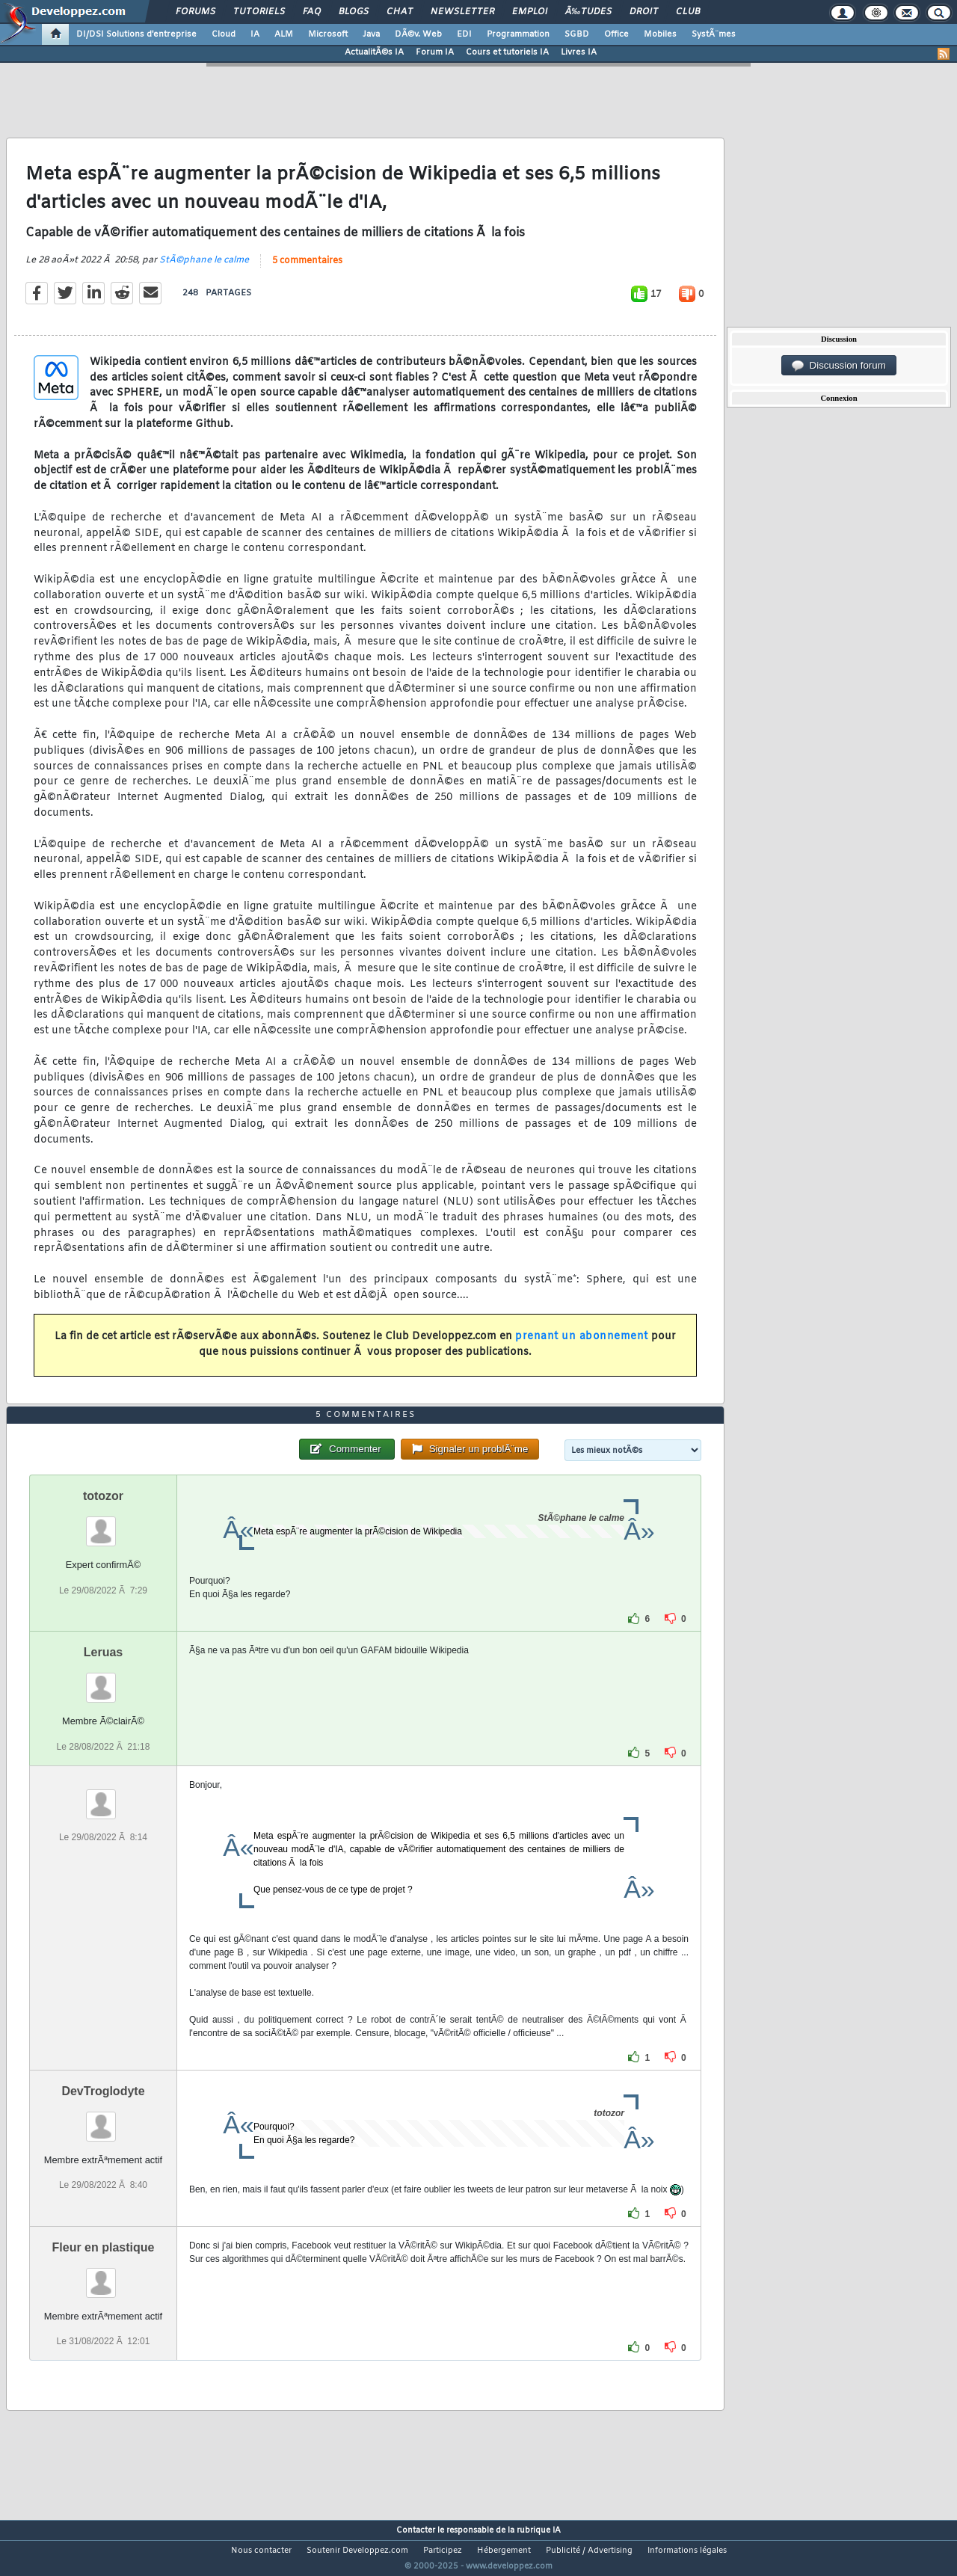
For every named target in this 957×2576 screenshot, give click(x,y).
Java (371, 34)
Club (687, 12)
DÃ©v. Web (418, 34)
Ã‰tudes (588, 12)
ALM (283, 34)
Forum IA (435, 52)
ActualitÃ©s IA (374, 52)
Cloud (224, 34)
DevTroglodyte (102, 2118)
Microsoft (328, 34)
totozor (103, 1524)
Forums (195, 12)
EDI (464, 34)
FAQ (311, 12)
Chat (399, 12)
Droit (643, 12)
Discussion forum (839, 366)
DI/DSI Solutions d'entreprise (136, 34)
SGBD (576, 34)
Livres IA (579, 52)
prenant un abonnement (581, 1346)
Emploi (530, 12)
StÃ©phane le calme (204, 269)
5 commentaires (307, 270)
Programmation (518, 34)
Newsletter (462, 12)
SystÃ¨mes (714, 34)
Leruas (103, 1680)
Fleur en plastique (103, 2275)
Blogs (353, 12)
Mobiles (660, 34)
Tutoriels (259, 12)
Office (616, 34)
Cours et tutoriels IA (507, 52)
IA (254, 34)
